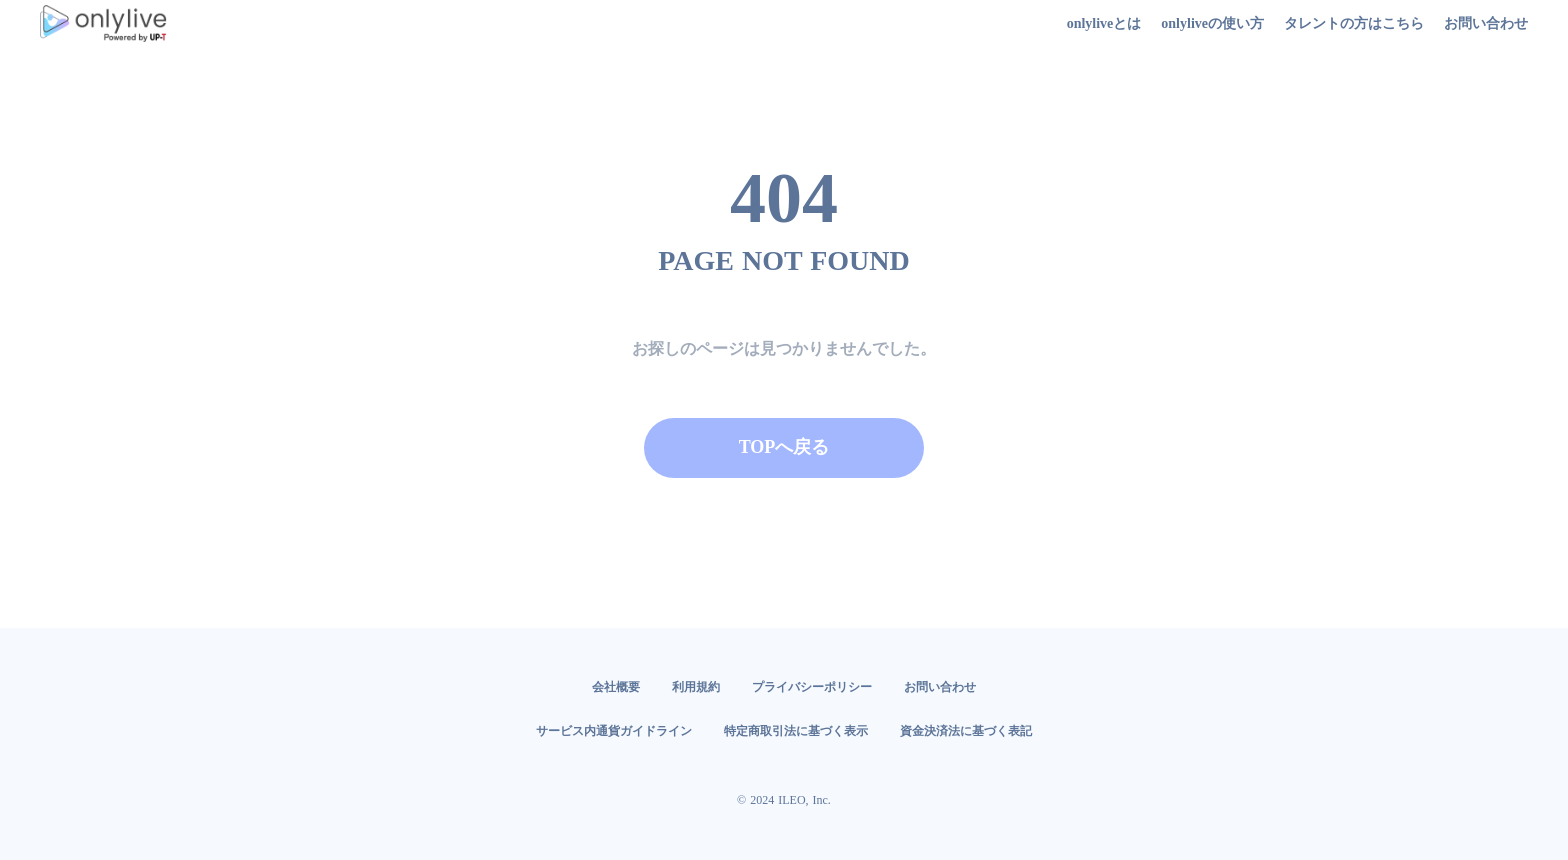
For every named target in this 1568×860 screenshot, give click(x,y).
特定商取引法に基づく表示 (796, 731)
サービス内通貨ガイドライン (614, 731)
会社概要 (616, 687)
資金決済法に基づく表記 (966, 731)
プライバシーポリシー (812, 687)
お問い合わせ (940, 687)
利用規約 (696, 687)
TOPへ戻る (784, 447)
